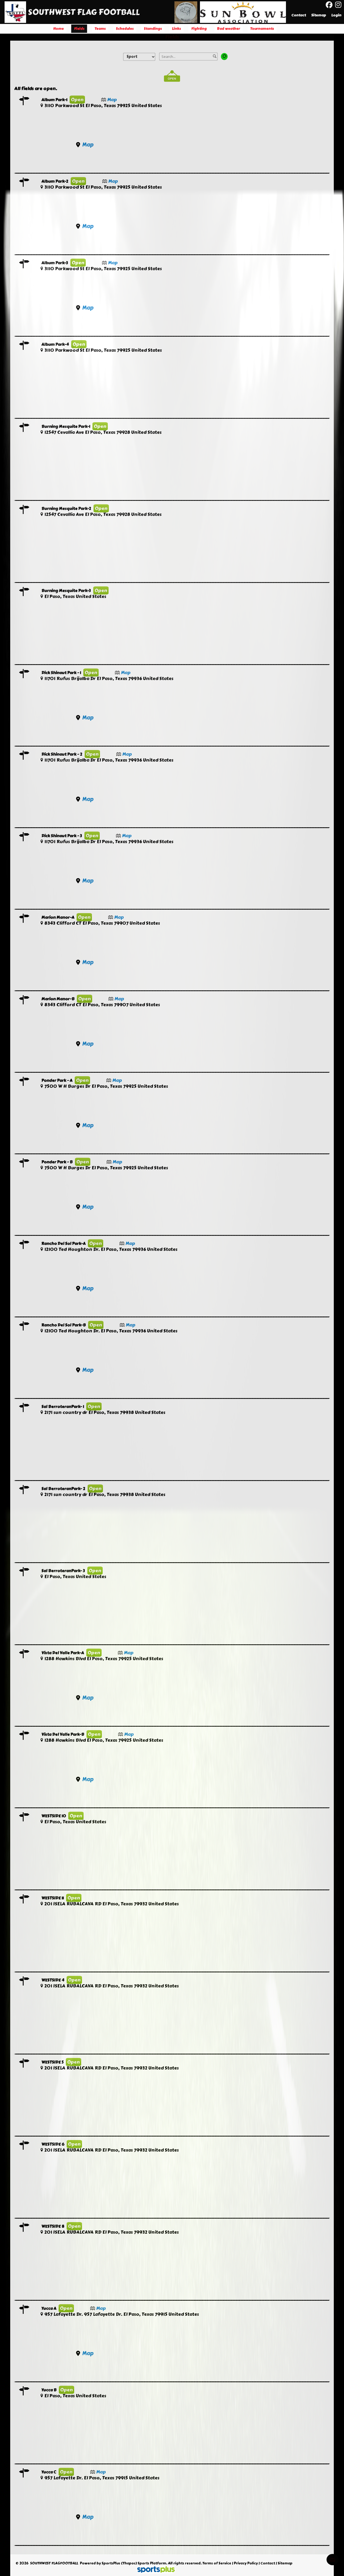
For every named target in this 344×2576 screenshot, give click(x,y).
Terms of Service (216, 2563)
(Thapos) (129, 2563)
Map (112, 99)
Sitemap (285, 2563)
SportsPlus (111, 2563)
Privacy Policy (246, 2563)
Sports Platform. (152, 2563)
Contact (267, 2563)
